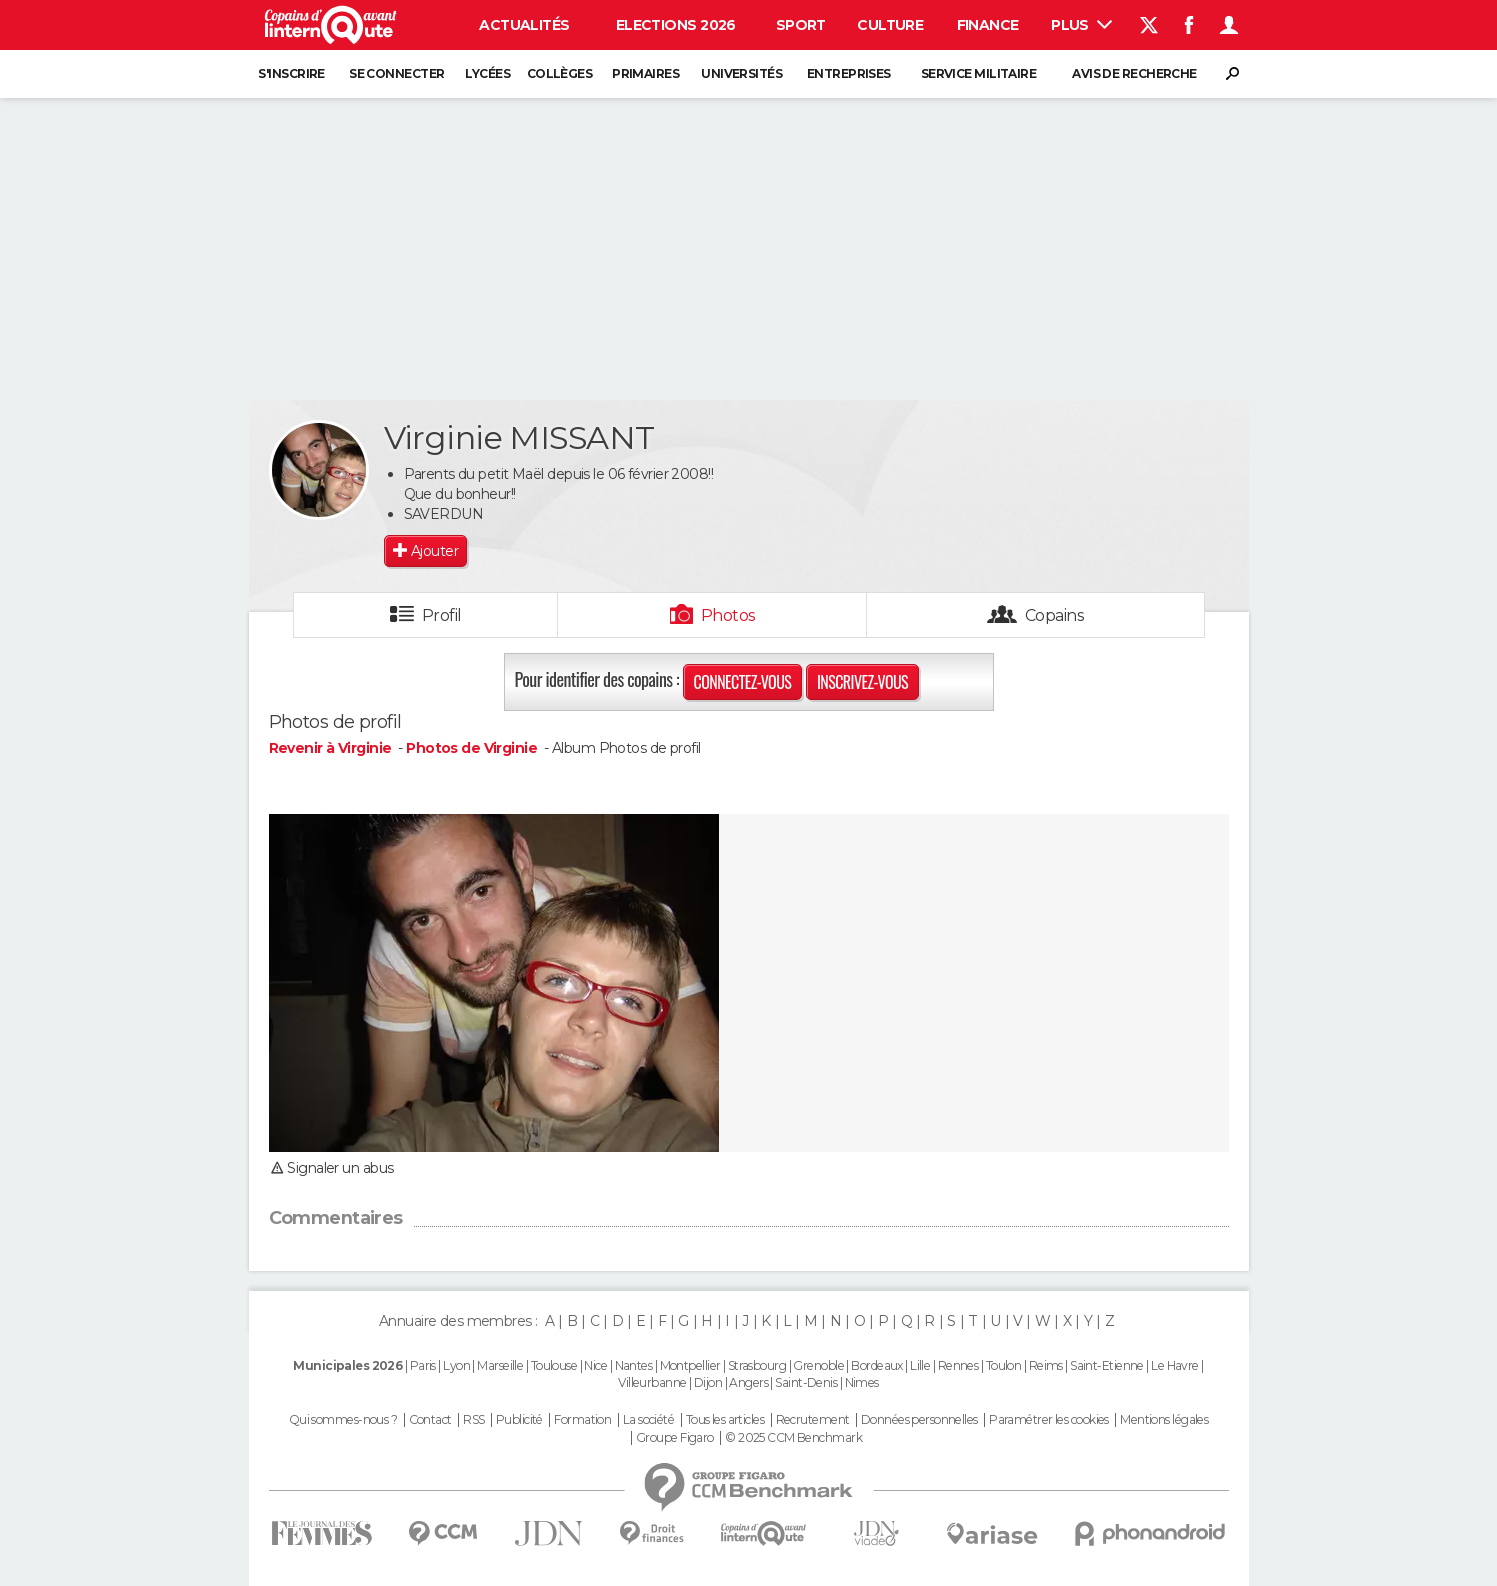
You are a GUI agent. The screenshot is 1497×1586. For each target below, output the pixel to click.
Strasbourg (757, 1365)
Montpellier (690, 1365)
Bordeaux (877, 1365)
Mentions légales (1164, 1420)
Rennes (958, 1365)
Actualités (524, 25)
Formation (582, 1420)
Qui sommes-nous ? (343, 1420)
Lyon (456, 1365)
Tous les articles (725, 1420)
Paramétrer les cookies (1049, 1420)
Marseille (500, 1365)
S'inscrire (291, 73)
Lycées (487, 73)
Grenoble (818, 1365)
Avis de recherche (1134, 73)
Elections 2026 (676, 25)
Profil (442, 615)
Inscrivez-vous (862, 682)
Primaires (645, 73)
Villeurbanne (652, 1382)
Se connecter (396, 73)
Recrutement (813, 1420)
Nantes (634, 1365)
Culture (890, 25)
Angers (748, 1382)
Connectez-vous (743, 682)
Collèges (560, 73)
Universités (741, 73)
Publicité (519, 1420)
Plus (1081, 25)
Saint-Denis (806, 1382)
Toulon (1004, 1365)
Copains (1054, 615)
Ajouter (434, 551)
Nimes (862, 1382)
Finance (988, 25)
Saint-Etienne (1107, 1365)
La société (648, 1420)
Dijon (708, 1382)
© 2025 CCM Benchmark (793, 1438)
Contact (430, 1420)
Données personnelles (919, 1420)
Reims (1046, 1365)
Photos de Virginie (471, 748)
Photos (728, 615)
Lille (920, 1365)
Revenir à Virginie (332, 748)
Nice (595, 1365)
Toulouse (554, 1365)
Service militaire (978, 73)
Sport (801, 25)
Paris (423, 1365)
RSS (473, 1420)
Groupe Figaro (675, 1438)
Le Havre (1175, 1365)
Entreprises (849, 73)
